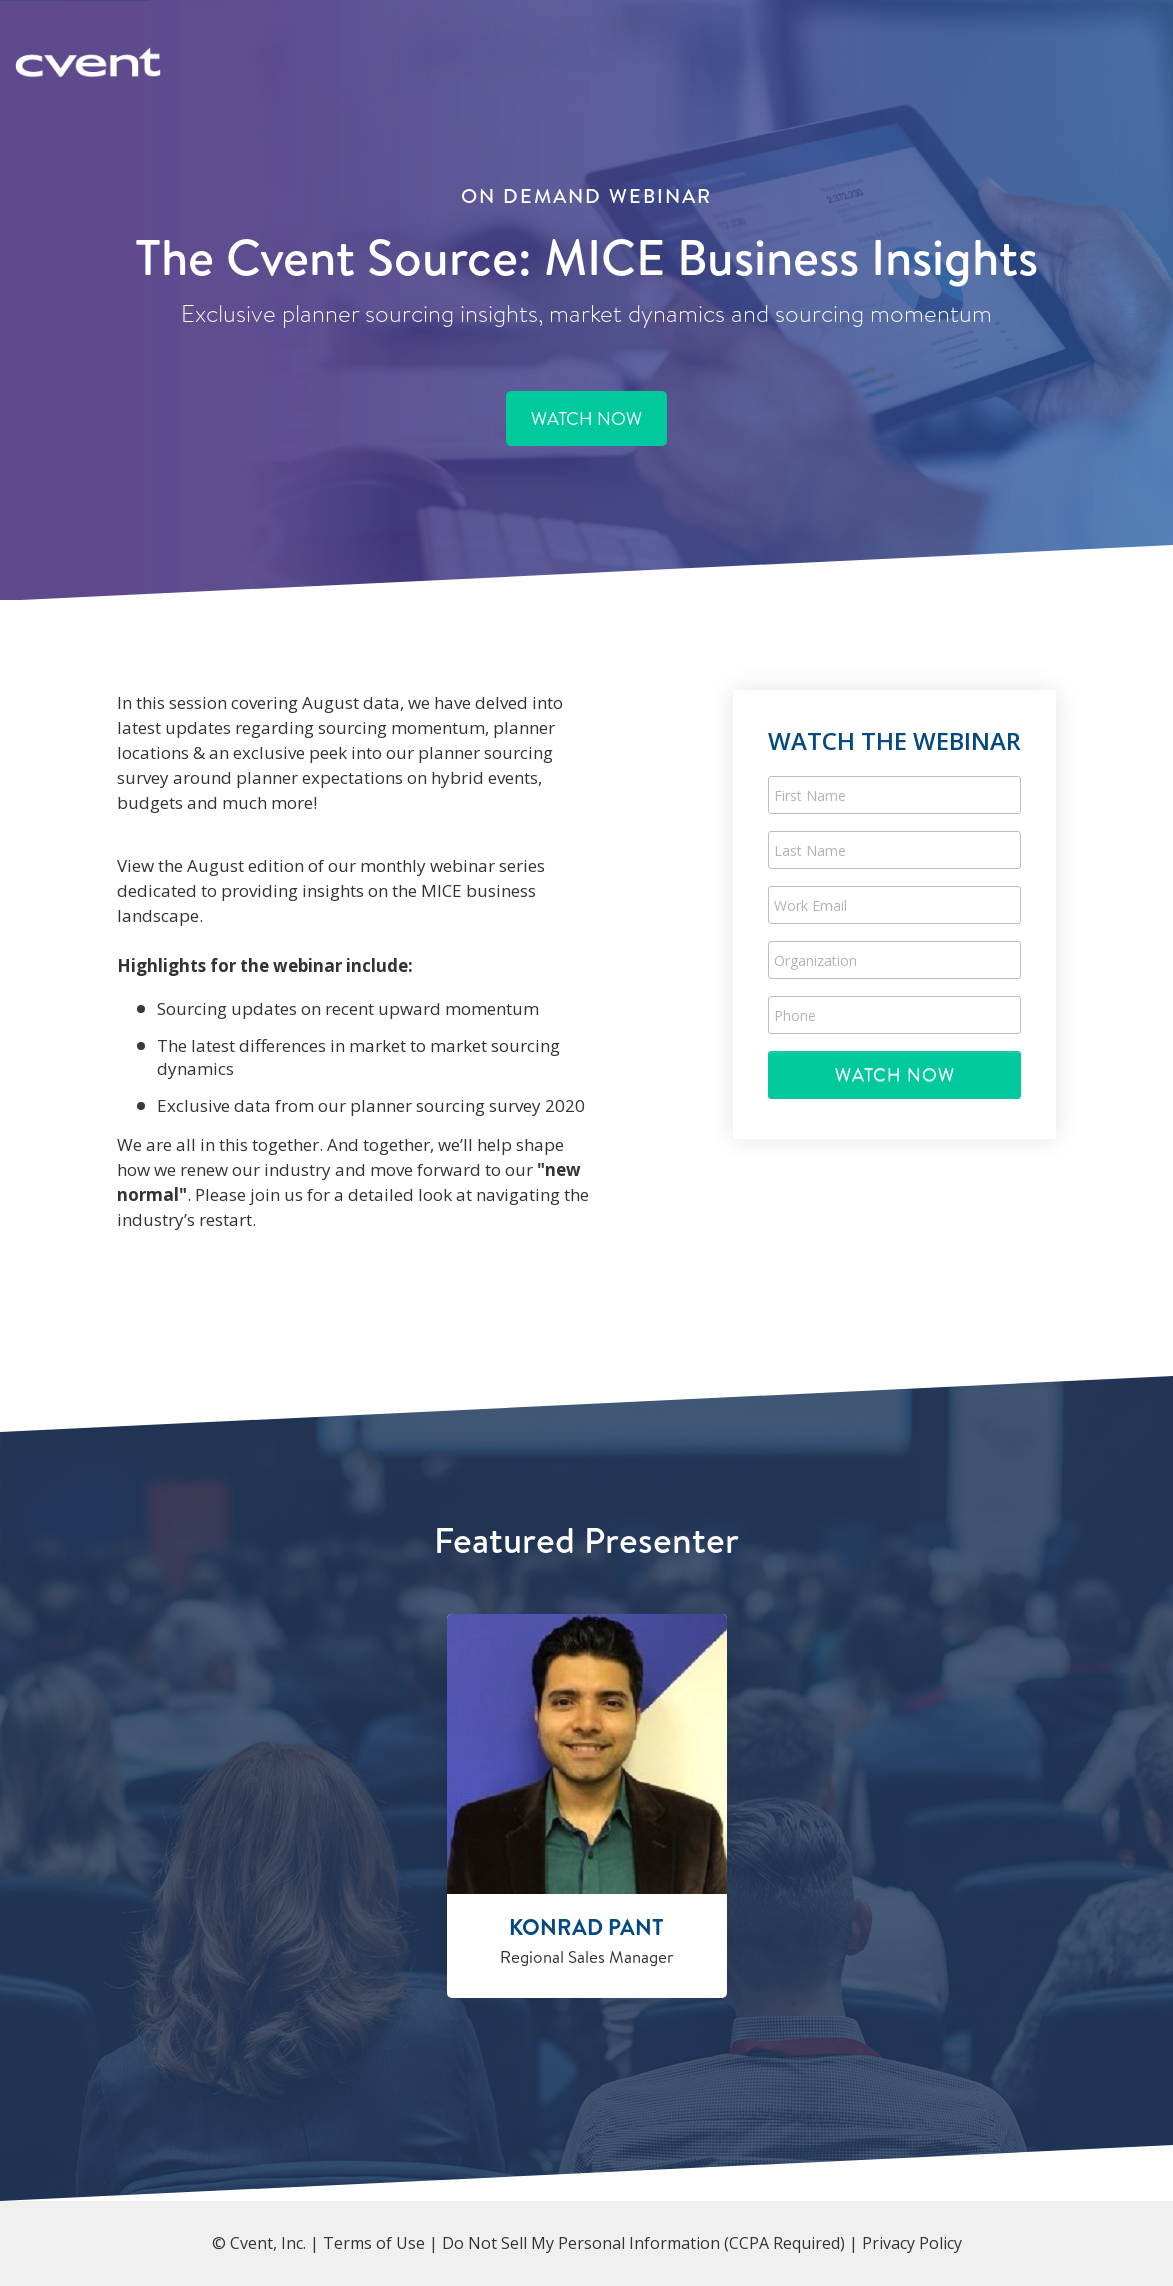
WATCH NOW (586, 418)
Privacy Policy (912, 2243)
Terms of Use (374, 2243)
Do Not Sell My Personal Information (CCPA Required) (643, 2243)
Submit (895, 1074)
